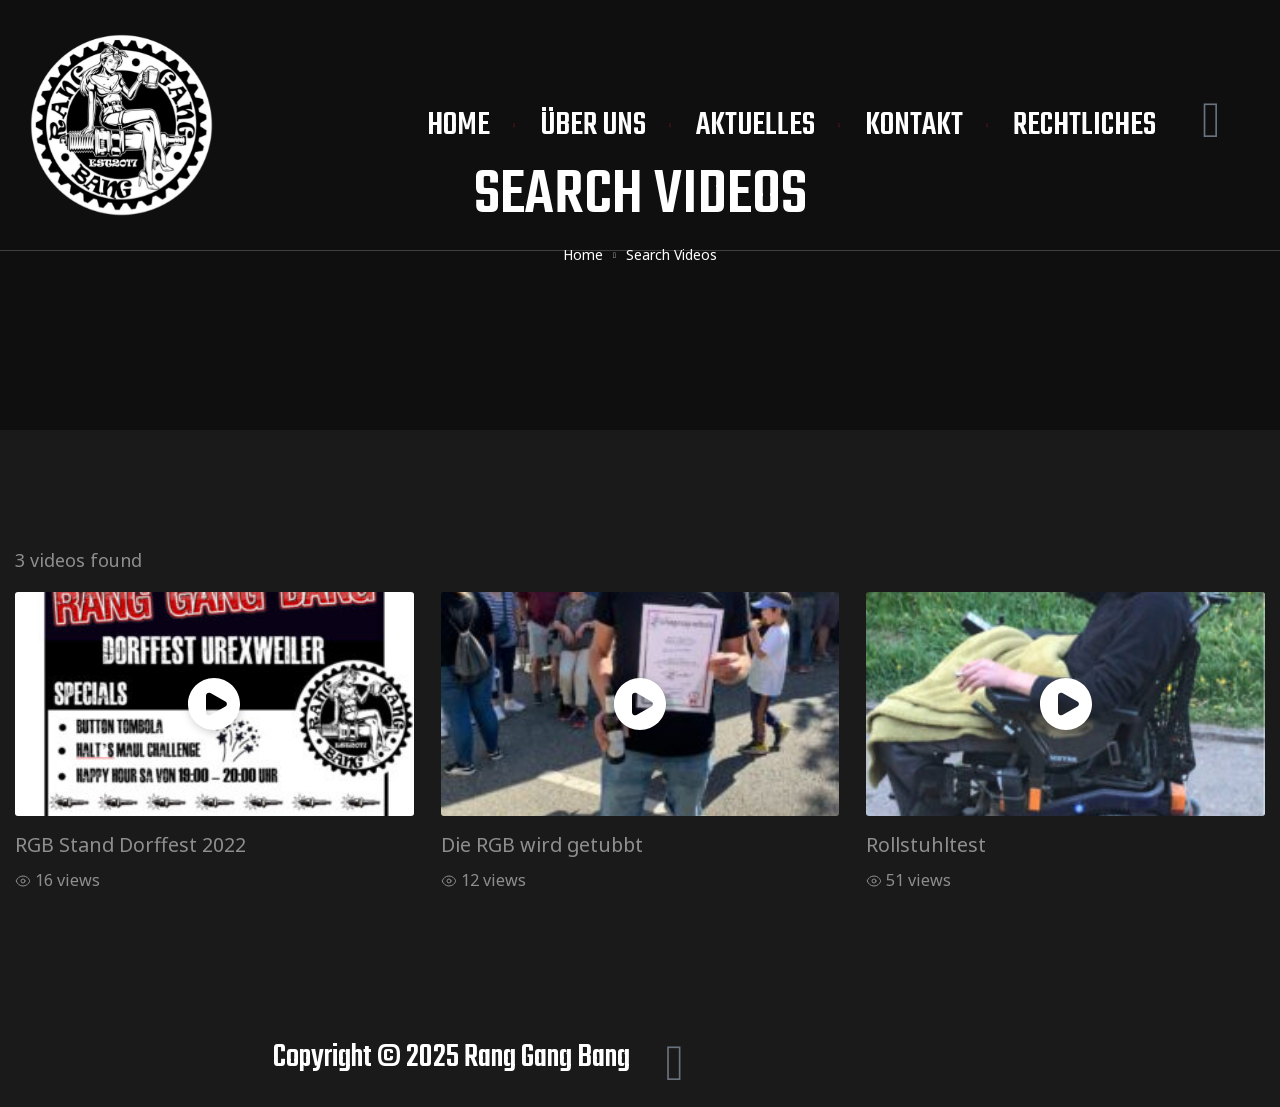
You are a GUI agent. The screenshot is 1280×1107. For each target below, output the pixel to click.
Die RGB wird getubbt (542, 844)
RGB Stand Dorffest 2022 (130, 844)
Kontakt (914, 125)
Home (458, 125)
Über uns (593, 125)
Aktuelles (755, 125)
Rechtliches (1084, 125)
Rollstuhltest (926, 844)
